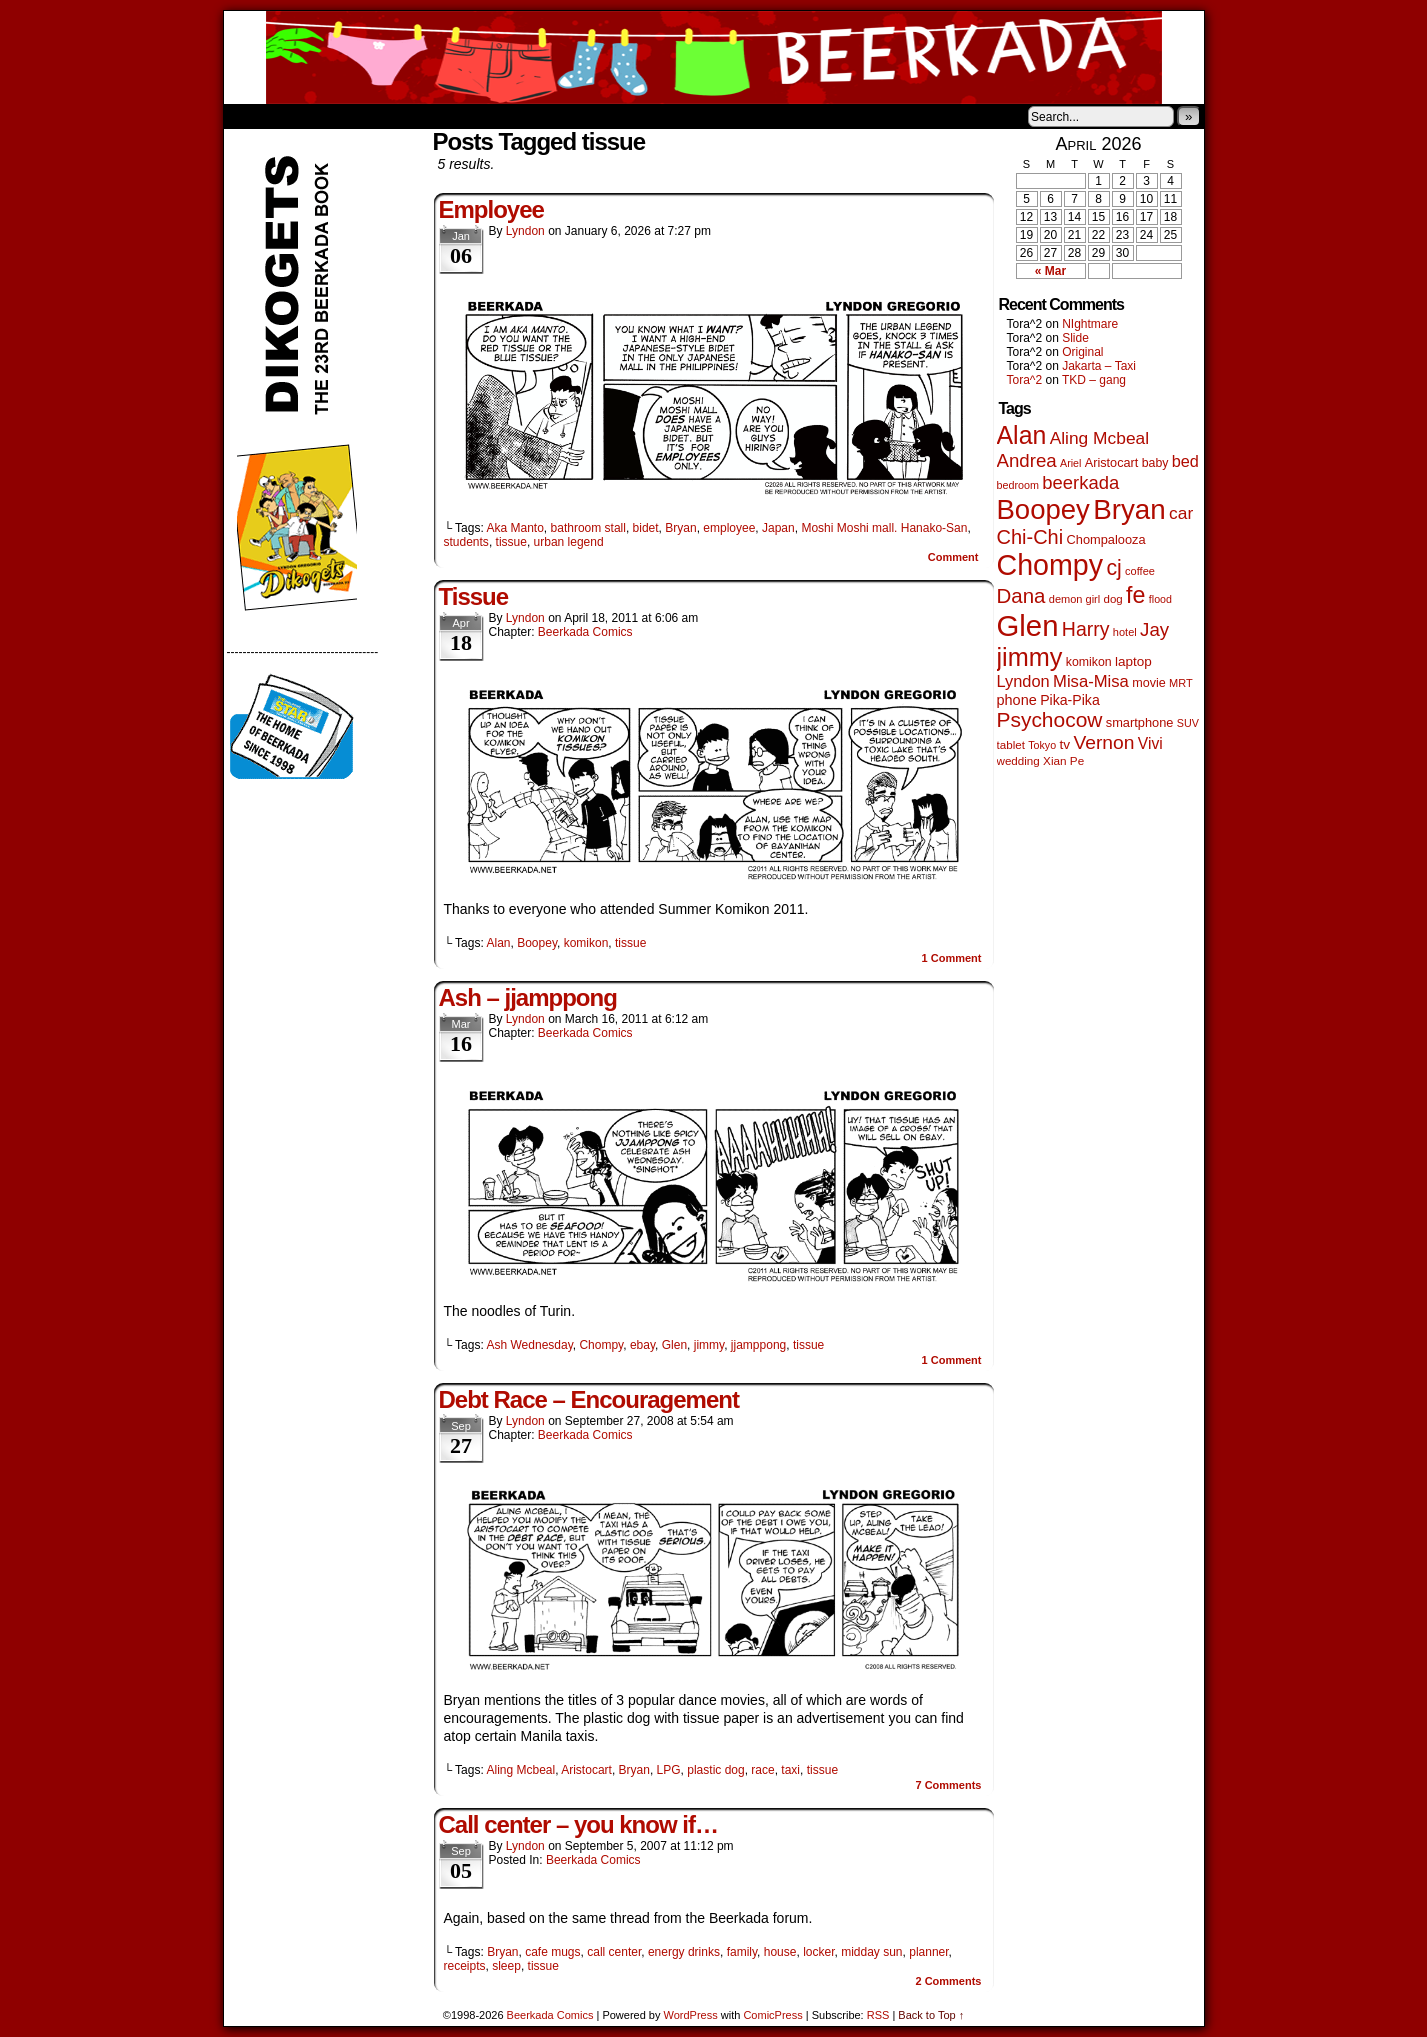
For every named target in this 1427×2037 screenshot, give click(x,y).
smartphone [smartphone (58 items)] (1140, 722)
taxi (790, 1770)
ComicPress (772, 2015)
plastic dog (715, 1770)
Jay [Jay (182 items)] (1154, 629)
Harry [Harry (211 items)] (1086, 629)
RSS (878, 2015)
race (762, 1770)
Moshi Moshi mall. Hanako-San (884, 528)
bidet (646, 528)
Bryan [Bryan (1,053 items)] (1129, 509)
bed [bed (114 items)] (1185, 461)
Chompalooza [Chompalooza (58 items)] (1106, 539)
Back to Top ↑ (931, 2015)
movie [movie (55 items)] (1149, 683)
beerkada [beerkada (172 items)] (1080, 482)
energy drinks (684, 1952)
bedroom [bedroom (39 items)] (1018, 485)
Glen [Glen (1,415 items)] (1028, 625)
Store (373, 116)
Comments (948, 1785)
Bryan (680, 528)
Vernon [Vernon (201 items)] (1103, 742)
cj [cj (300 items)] (1113, 568)
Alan (498, 943)
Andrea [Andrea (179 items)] (1027, 460)
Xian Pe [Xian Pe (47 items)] (1063, 760)
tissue (511, 542)
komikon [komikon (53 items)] (1089, 662)
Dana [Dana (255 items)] (1021, 595)
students (466, 542)
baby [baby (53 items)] (1155, 463)
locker (818, 1952)
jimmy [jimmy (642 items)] (1030, 657)
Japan (778, 528)
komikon (586, 943)
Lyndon (525, 231)
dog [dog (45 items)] (1113, 599)
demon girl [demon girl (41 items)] (1074, 599)
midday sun (871, 1952)
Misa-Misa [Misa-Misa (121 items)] (1091, 681)
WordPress (691, 2015)
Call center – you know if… (578, 1824)
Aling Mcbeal (520, 1770)
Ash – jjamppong (528, 997)
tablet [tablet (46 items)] (1011, 744)
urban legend (569, 542)
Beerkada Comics (714, 57)
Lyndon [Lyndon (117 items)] (1023, 681)
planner (928, 1952)
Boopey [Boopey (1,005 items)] (1043, 509)
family (742, 1952)
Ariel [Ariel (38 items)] (1070, 463)
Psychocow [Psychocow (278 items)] (1050, 719)
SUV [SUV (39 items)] (1188, 723)
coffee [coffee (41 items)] (1140, 571)
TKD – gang (1094, 380)
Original (1082, 352)
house (780, 1952)
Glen (674, 1345)
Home (252, 116)
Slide (1075, 338)
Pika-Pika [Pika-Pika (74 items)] (1070, 700)
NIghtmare (1090, 324)
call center (614, 1952)
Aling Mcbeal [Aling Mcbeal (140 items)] (1099, 438)
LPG (669, 1770)
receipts (465, 1966)
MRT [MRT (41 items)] (1181, 683)
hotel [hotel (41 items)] (1125, 632)
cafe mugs (552, 1952)
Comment (953, 557)
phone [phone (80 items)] (1017, 700)
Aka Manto (514, 528)
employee (729, 528)
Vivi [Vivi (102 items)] (1150, 743)
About (311, 116)
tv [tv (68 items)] (1064, 744)
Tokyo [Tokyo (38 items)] (1042, 745)
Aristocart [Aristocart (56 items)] (1112, 463)
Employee (491, 209)
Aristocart (586, 1770)
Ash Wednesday (529, 1345)
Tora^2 (1025, 380)
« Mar (1050, 271)
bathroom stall (588, 528)
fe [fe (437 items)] (1135, 595)
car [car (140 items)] (1181, 513)
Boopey (537, 943)
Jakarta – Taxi (1099, 366)
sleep (506, 1966)
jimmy (709, 1345)
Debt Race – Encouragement (589, 1399)
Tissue (474, 596)
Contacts (449, 116)
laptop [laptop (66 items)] (1133, 661)
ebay (642, 1345)
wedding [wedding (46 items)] (1018, 760)
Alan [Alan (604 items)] (1022, 435)
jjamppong (758, 1345)
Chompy (601, 1345)
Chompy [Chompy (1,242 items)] (1050, 565)
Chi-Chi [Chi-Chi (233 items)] (1030, 537)
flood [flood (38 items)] (1160, 599)
